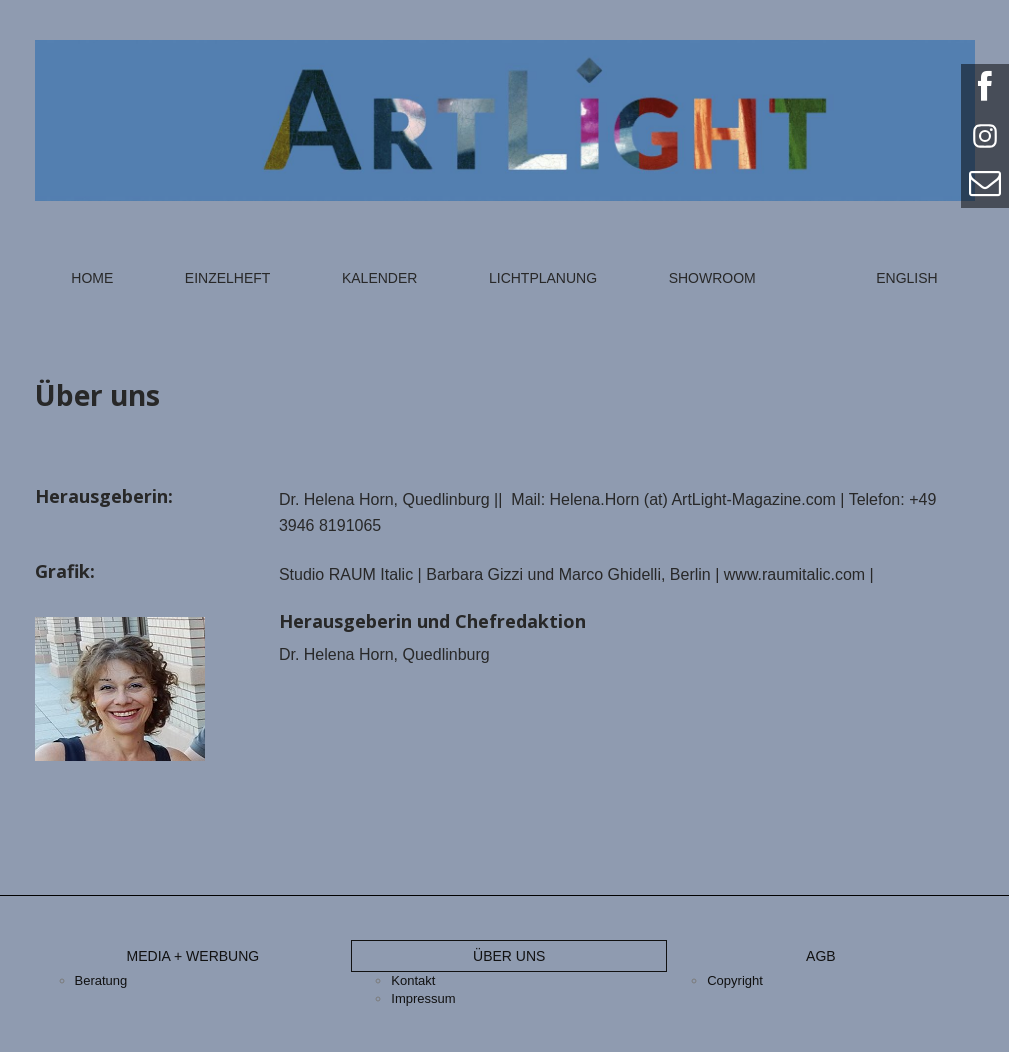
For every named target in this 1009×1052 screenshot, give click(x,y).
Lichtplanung (543, 278)
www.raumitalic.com (794, 574)
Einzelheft (228, 278)
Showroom (712, 278)
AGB (821, 956)
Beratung (101, 980)
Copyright (735, 980)
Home (92, 278)
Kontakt (413, 980)
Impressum (423, 998)
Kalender (379, 278)
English (906, 278)
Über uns (509, 956)
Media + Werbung (193, 956)
